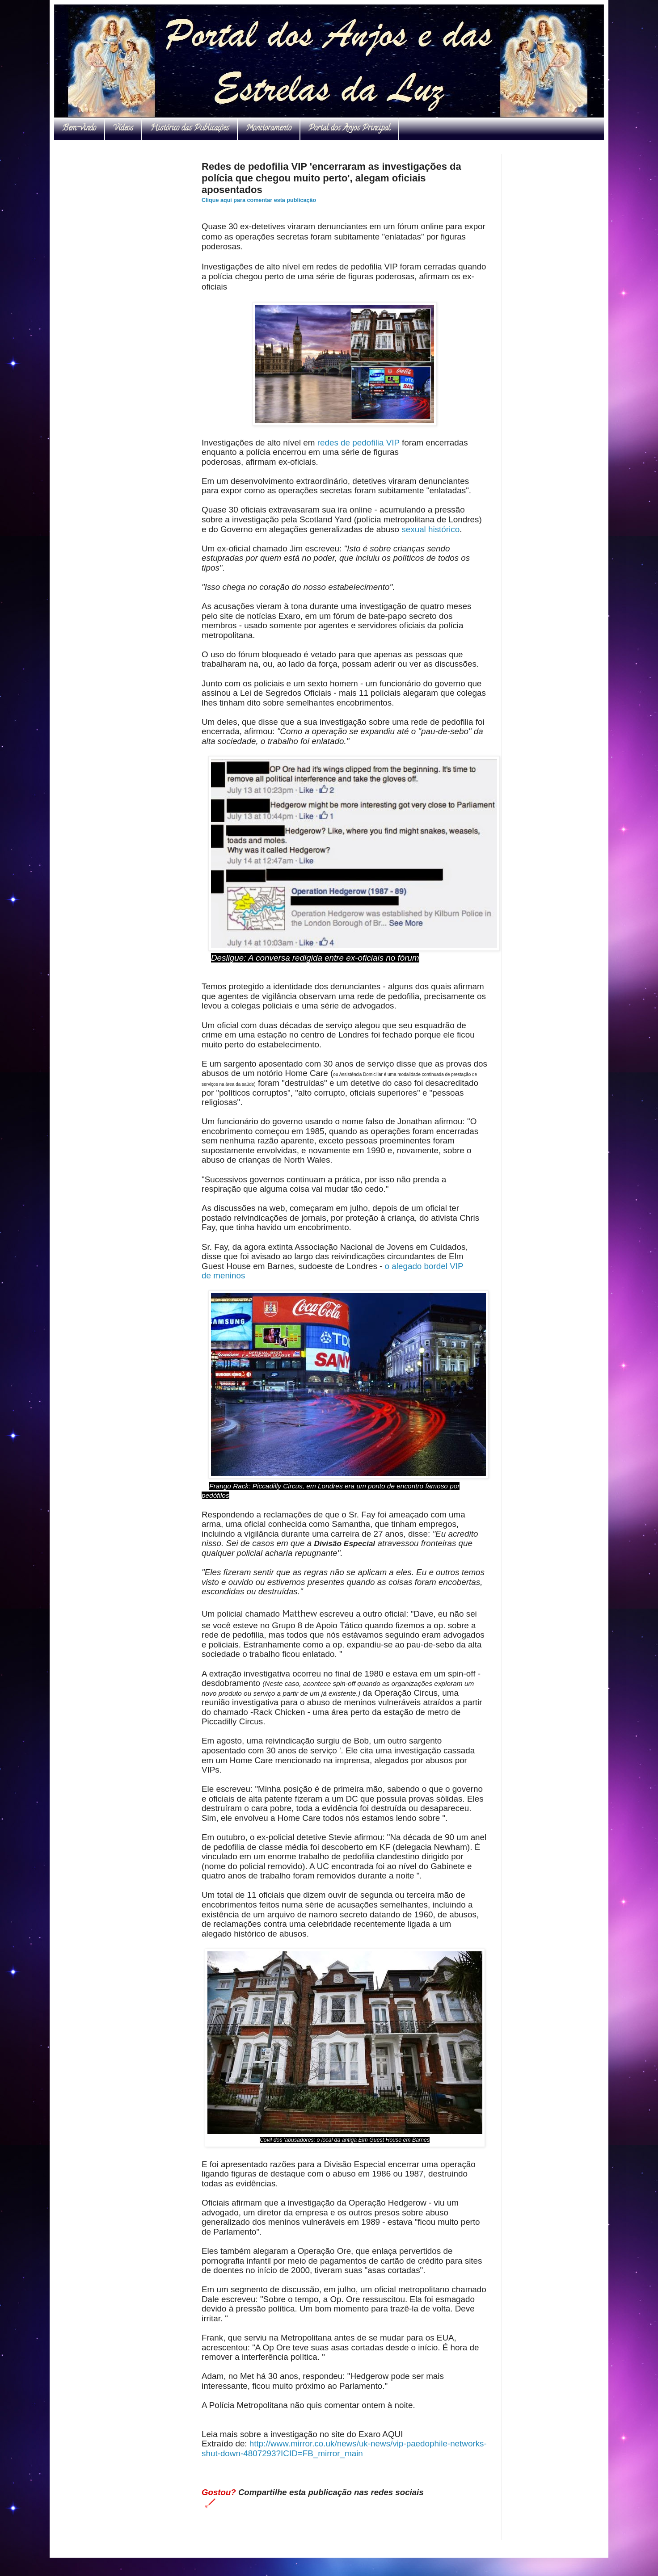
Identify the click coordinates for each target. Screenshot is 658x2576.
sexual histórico (430, 529)
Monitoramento (268, 128)
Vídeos (123, 128)
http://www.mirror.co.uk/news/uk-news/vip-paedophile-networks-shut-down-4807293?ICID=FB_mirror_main (344, 2448)
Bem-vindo (79, 128)
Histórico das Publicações (189, 128)
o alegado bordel (416, 1266)
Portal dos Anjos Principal (349, 128)
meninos (229, 1275)
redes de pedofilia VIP (358, 442)
